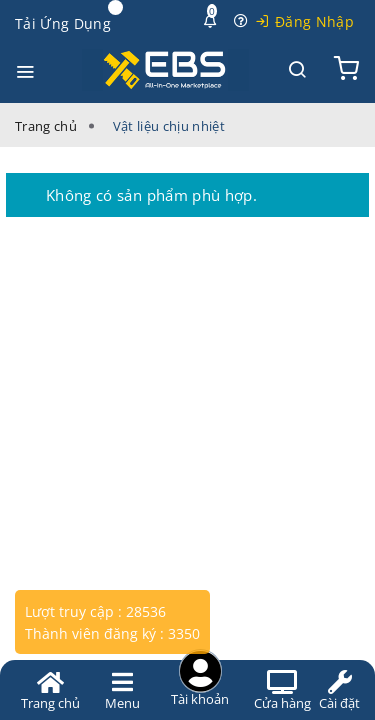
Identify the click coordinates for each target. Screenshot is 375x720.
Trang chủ (46, 126)
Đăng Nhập (314, 21)
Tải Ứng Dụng (63, 23)
